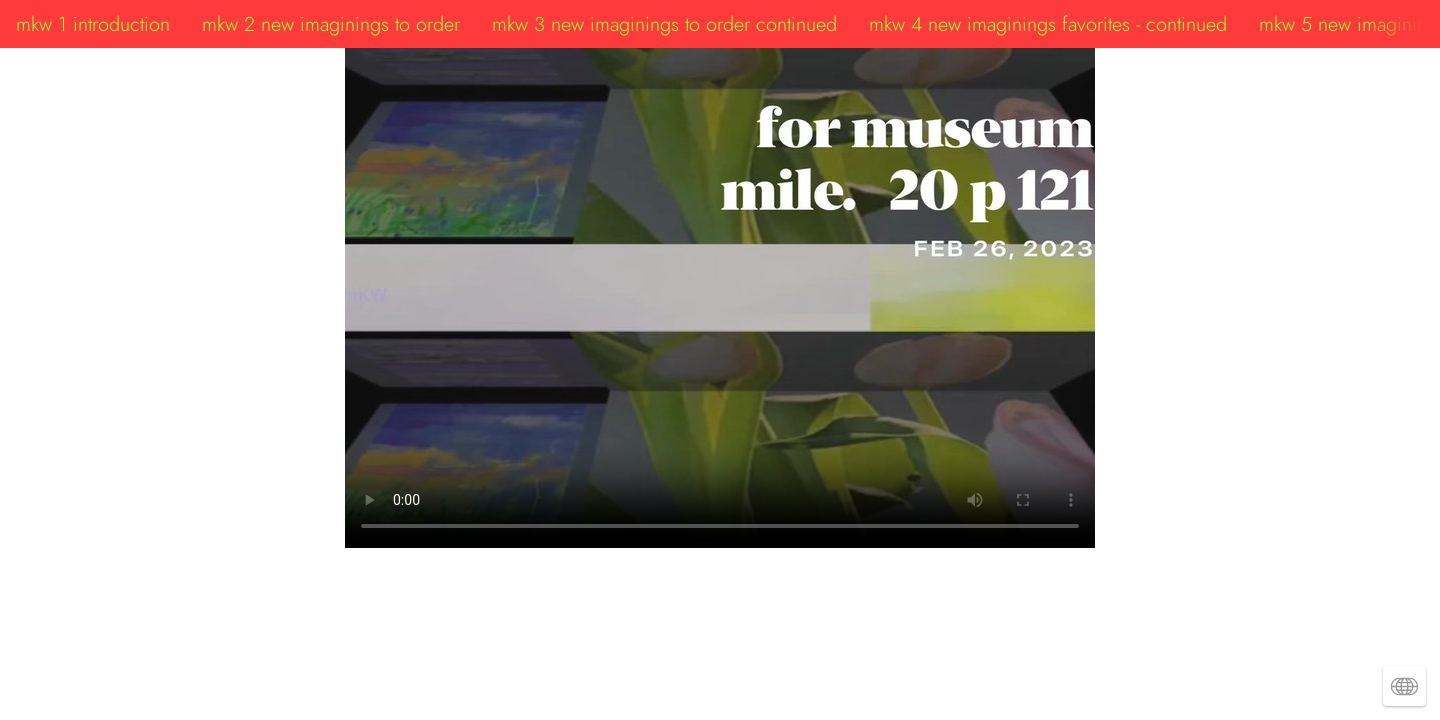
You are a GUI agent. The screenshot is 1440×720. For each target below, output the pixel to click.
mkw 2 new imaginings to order (331, 24)
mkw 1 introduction (93, 24)
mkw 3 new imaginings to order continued (664, 24)
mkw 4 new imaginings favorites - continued (1048, 24)
